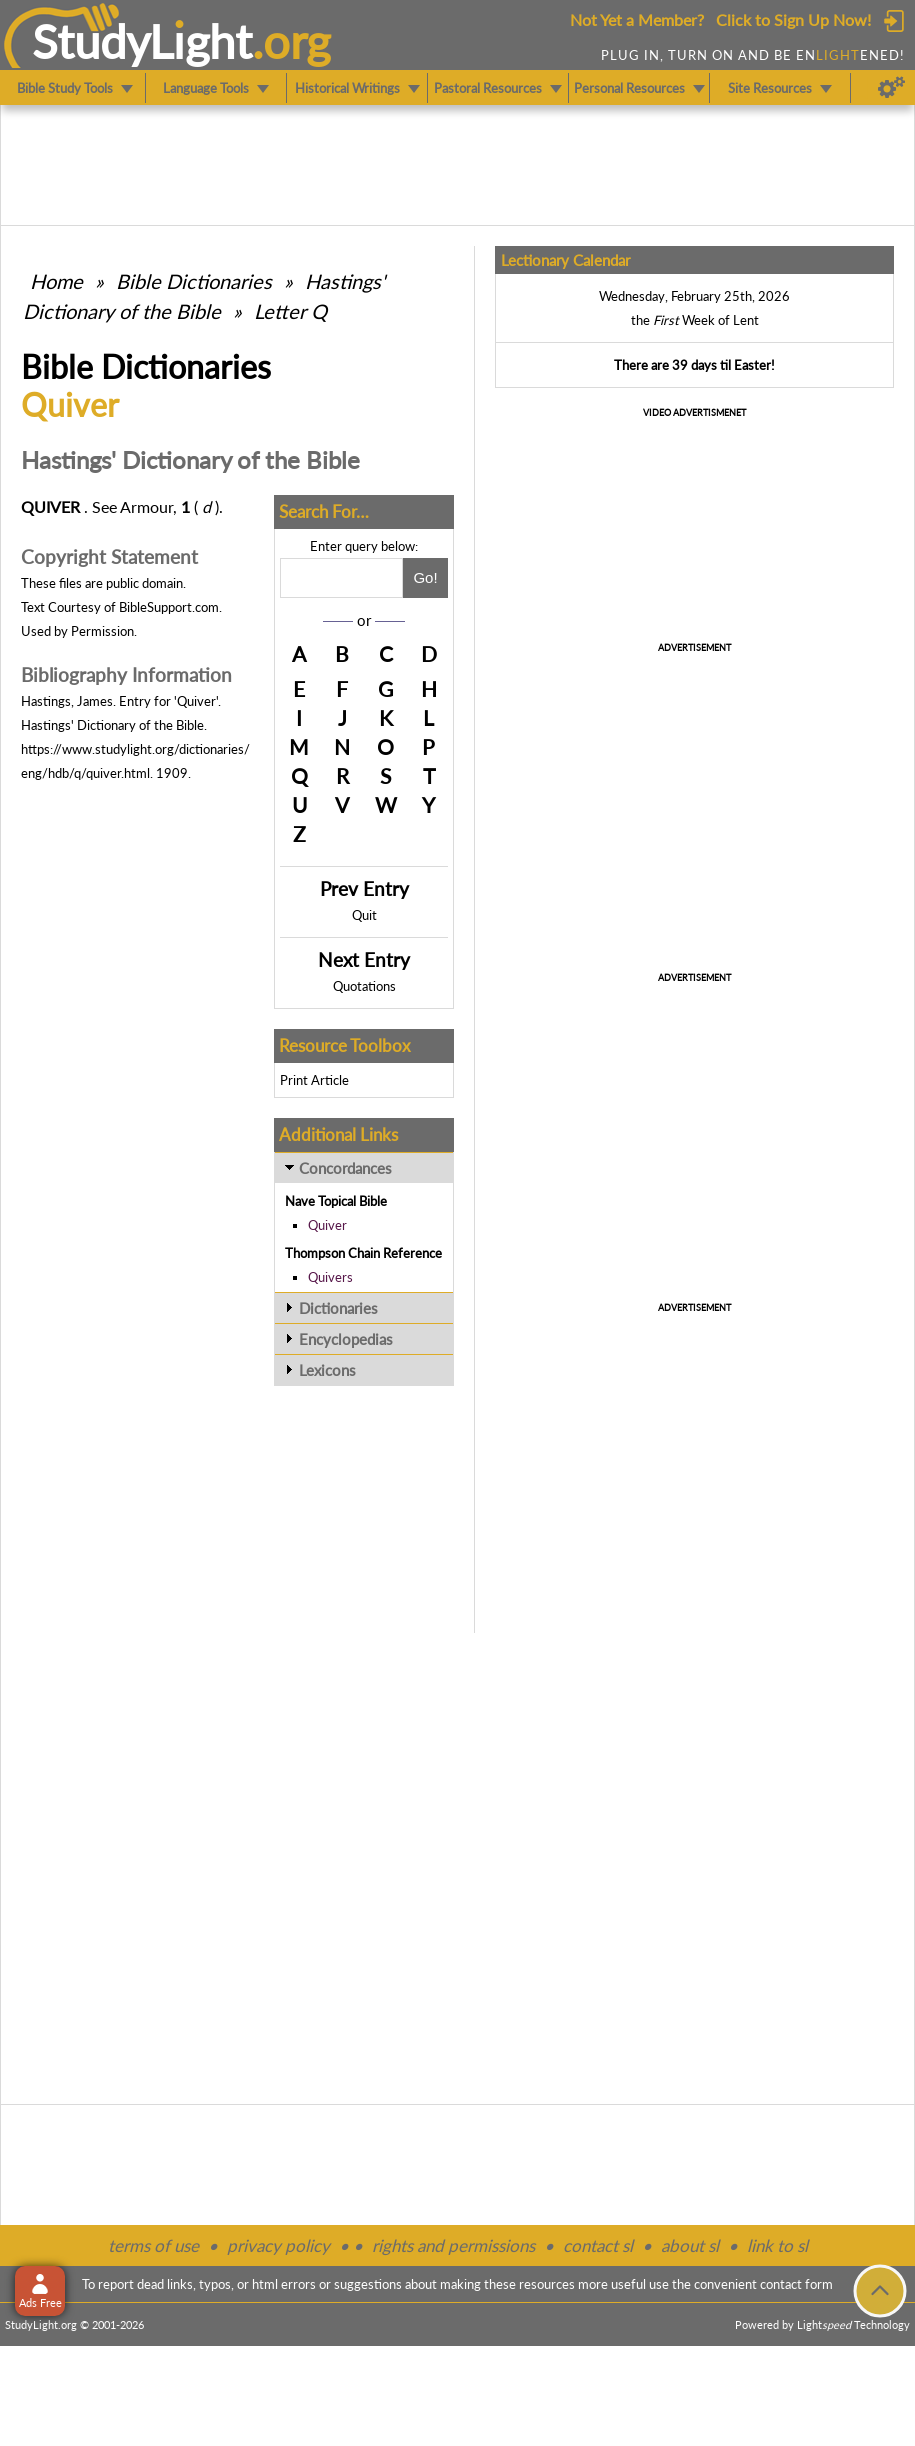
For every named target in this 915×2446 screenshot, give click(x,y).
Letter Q (290, 311)
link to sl (777, 2245)
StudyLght (142, 41)
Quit (364, 915)
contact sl (598, 2245)
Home (56, 281)
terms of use (153, 2245)
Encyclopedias (346, 1339)
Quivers (330, 1277)
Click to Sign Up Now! (793, 19)
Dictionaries (338, 1308)
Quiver (327, 1225)
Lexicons (327, 1370)
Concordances (345, 1168)
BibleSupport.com (169, 607)
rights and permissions (453, 2245)
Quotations (364, 986)
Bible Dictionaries (194, 281)
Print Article (314, 1080)
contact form (796, 2284)
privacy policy (278, 2245)
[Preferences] (891, 88)
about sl (690, 2245)
